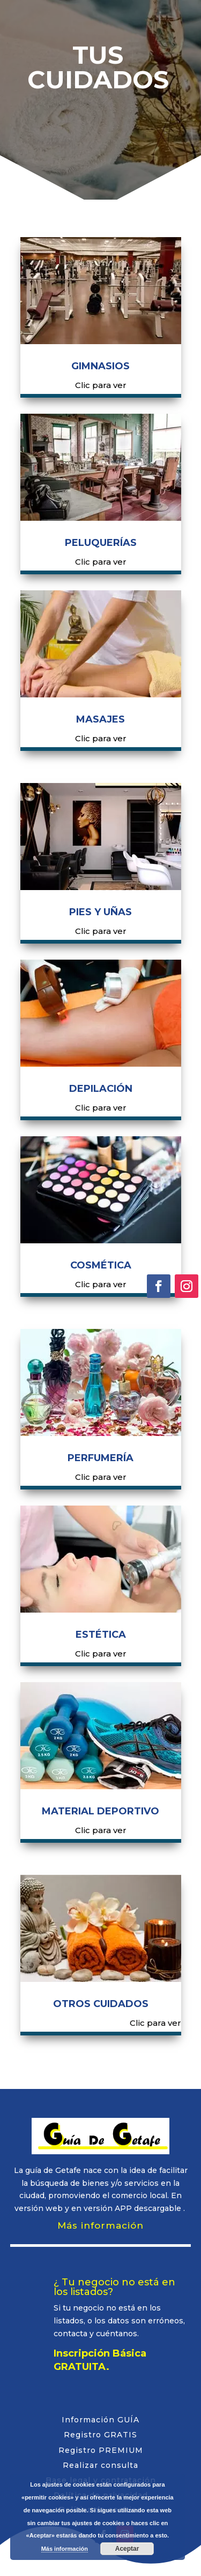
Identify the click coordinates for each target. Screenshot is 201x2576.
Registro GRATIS (100, 2435)
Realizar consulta (100, 2465)
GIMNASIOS (100, 366)
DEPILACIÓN (100, 1089)
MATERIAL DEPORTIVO (100, 1811)
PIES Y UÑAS (100, 912)
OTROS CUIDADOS (100, 2004)
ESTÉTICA (101, 1634)
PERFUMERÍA (100, 1458)
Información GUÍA (100, 2420)
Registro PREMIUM (100, 2450)
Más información (100, 2225)
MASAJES (100, 719)
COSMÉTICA (100, 1265)
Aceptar (127, 2548)
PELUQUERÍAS (101, 543)
